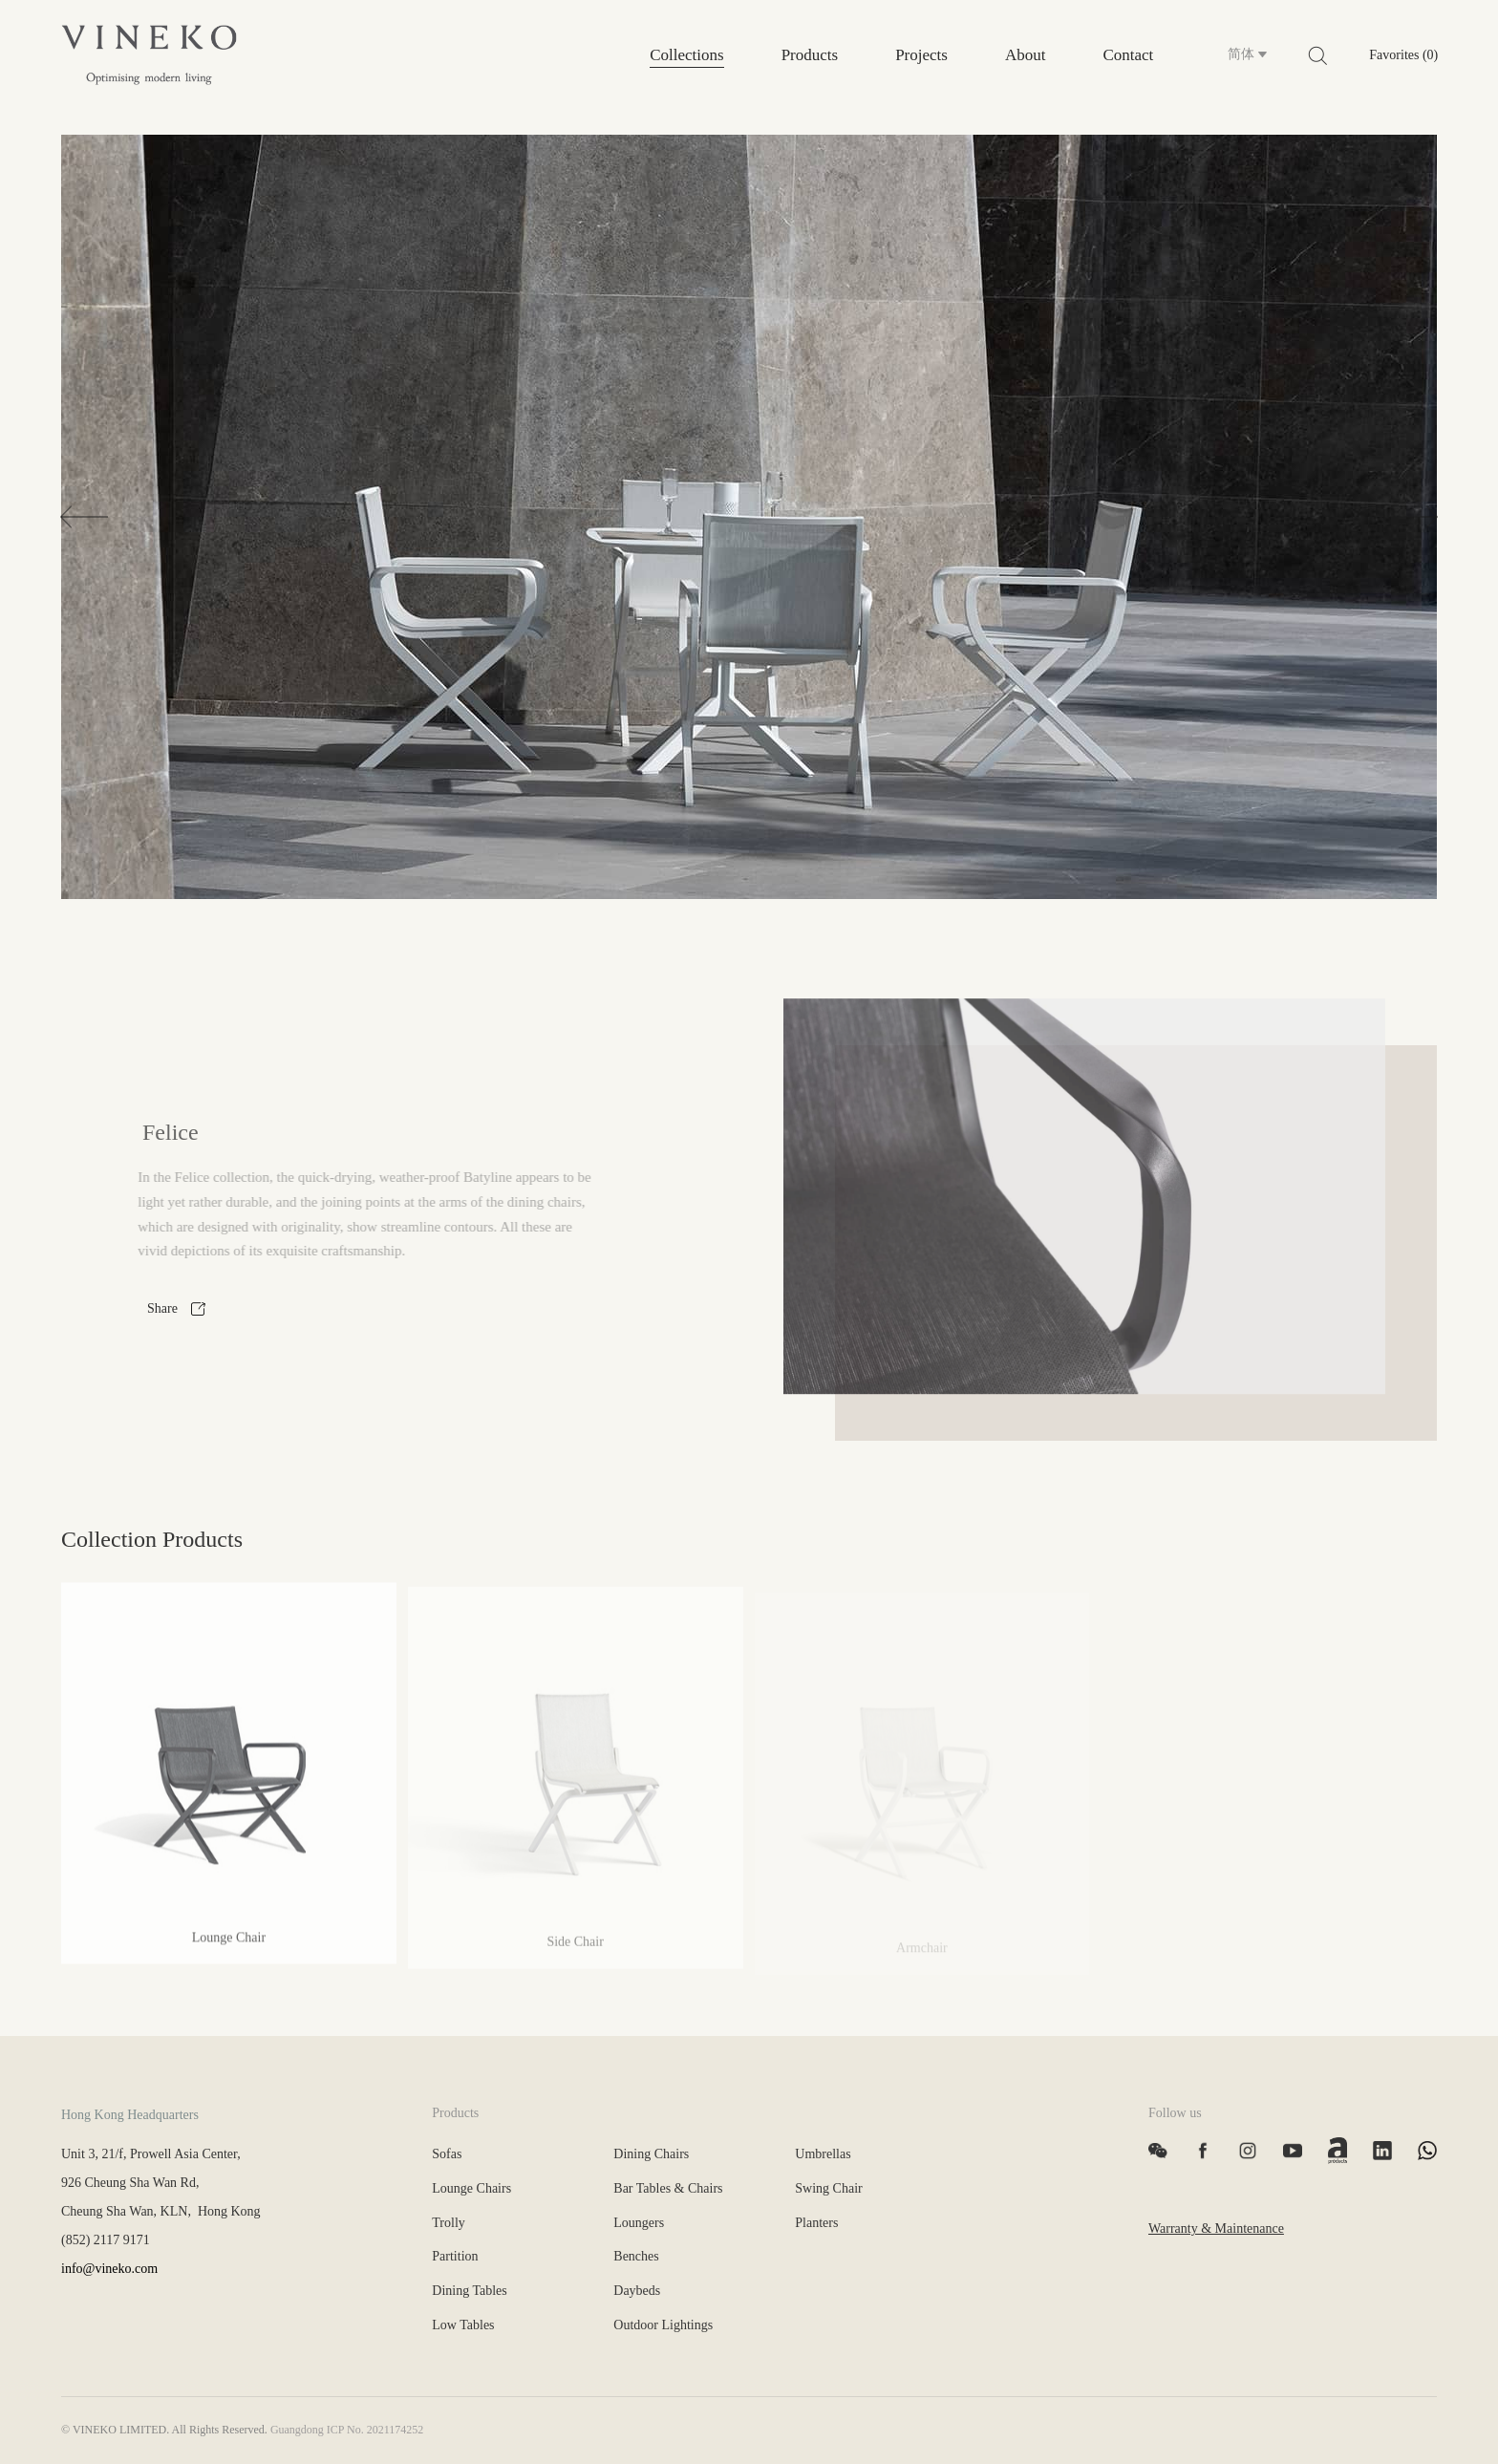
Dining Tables (469, 2290)
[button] (84, 516)
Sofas (446, 2154)
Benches (635, 2256)
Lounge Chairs (471, 2188)
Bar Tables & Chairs (667, 2188)
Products (810, 55)
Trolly (448, 2223)
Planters (816, 2223)
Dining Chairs (651, 2154)
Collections (686, 55)
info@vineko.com (109, 2268)
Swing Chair (828, 2188)
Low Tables (463, 2325)
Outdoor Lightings (663, 2325)
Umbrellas (822, 2154)
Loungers (638, 2223)
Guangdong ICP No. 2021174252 (346, 2429)
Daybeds (636, 2290)
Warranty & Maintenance (1216, 2228)
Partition (455, 2256)
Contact (1127, 55)
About (1025, 55)
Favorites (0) (1403, 55)
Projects (921, 55)
